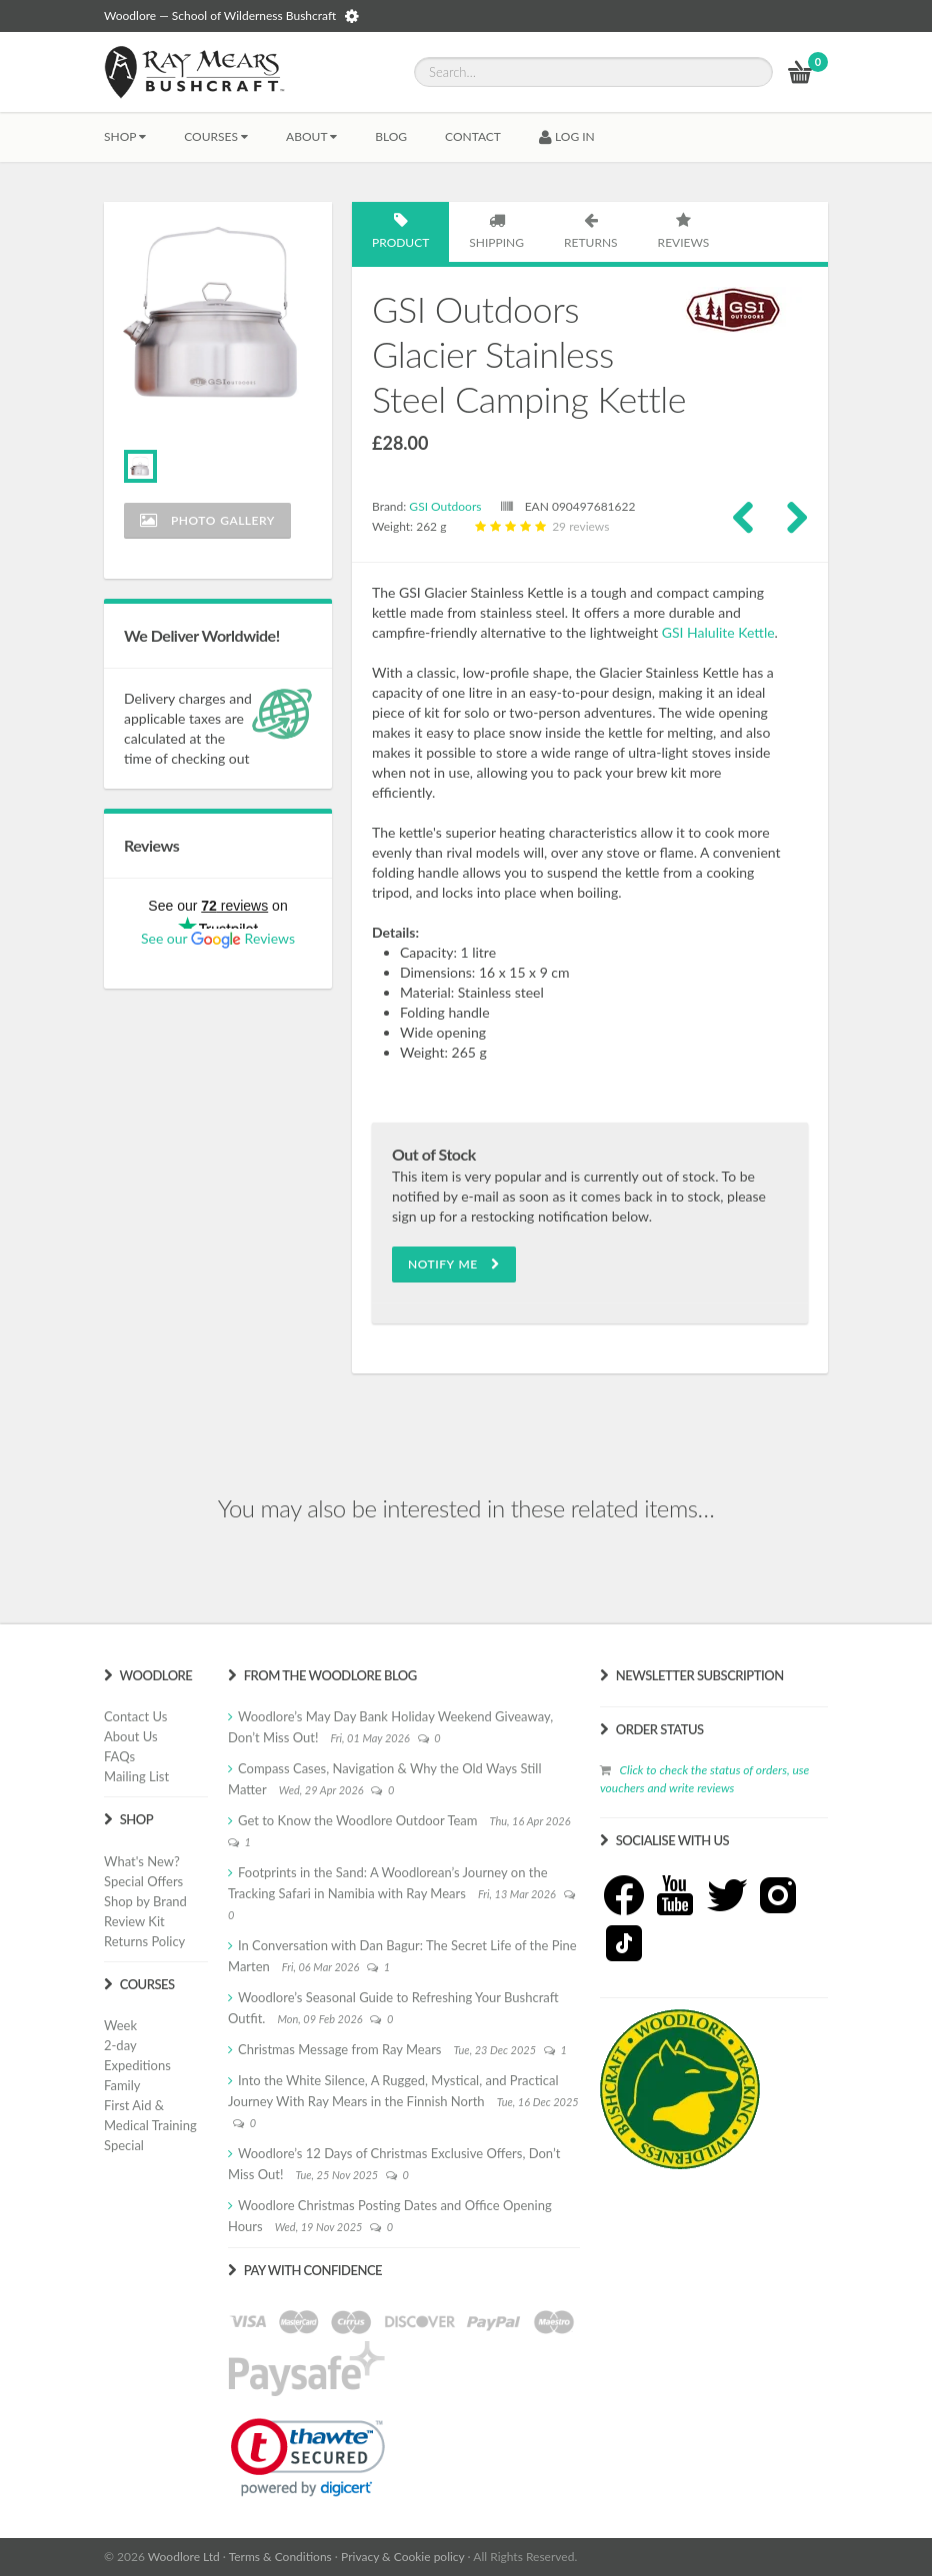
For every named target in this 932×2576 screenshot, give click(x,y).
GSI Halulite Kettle (718, 632)
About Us (131, 1736)
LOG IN (567, 136)
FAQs (119, 1756)
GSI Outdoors (445, 506)
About (311, 136)
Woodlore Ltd (184, 2556)
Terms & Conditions (280, 2556)
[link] (308, 2457)
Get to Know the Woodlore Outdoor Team (358, 1820)
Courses (216, 136)
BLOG (391, 136)
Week (120, 2025)
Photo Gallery (207, 520)
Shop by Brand (145, 1901)
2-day (120, 2045)
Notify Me (454, 1264)
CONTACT (473, 136)
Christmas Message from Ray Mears (339, 2049)
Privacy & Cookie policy (402, 2556)
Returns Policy (144, 1941)
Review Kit (134, 1921)
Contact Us (135, 1716)
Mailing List (136, 1776)
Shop (125, 136)
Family (122, 2085)
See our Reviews (218, 938)
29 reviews (540, 526)
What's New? (142, 1861)
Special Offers (143, 1881)
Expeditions (137, 2065)
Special (124, 2145)
